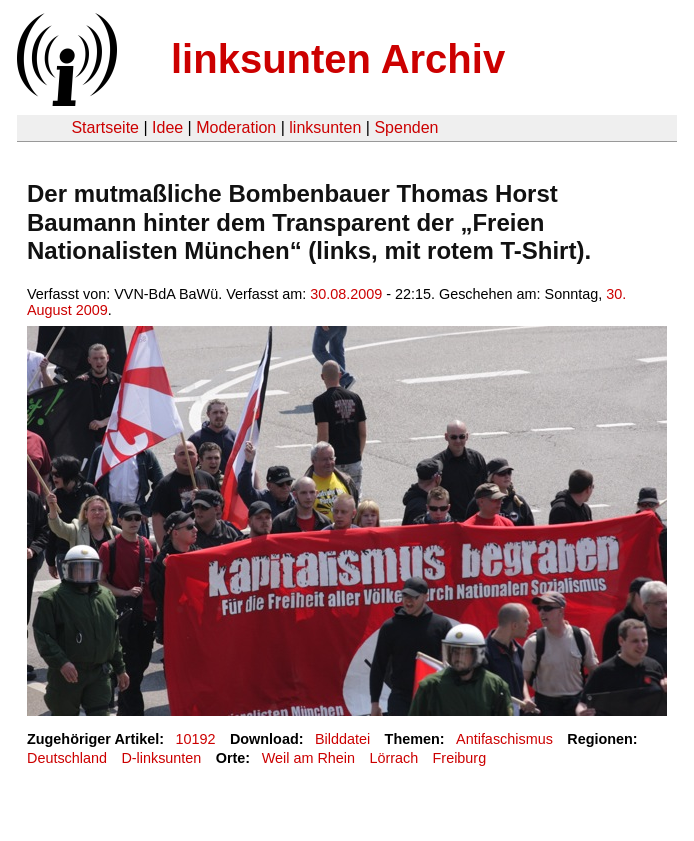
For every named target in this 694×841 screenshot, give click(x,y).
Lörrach (393, 758)
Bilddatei (342, 739)
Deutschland (67, 758)
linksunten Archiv (338, 59)
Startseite (105, 127)
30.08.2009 (346, 294)
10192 (196, 739)
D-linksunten (161, 758)
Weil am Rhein (308, 758)
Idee (167, 127)
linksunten (325, 127)
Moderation (236, 127)
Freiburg (460, 758)
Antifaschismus (504, 739)
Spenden (406, 127)
